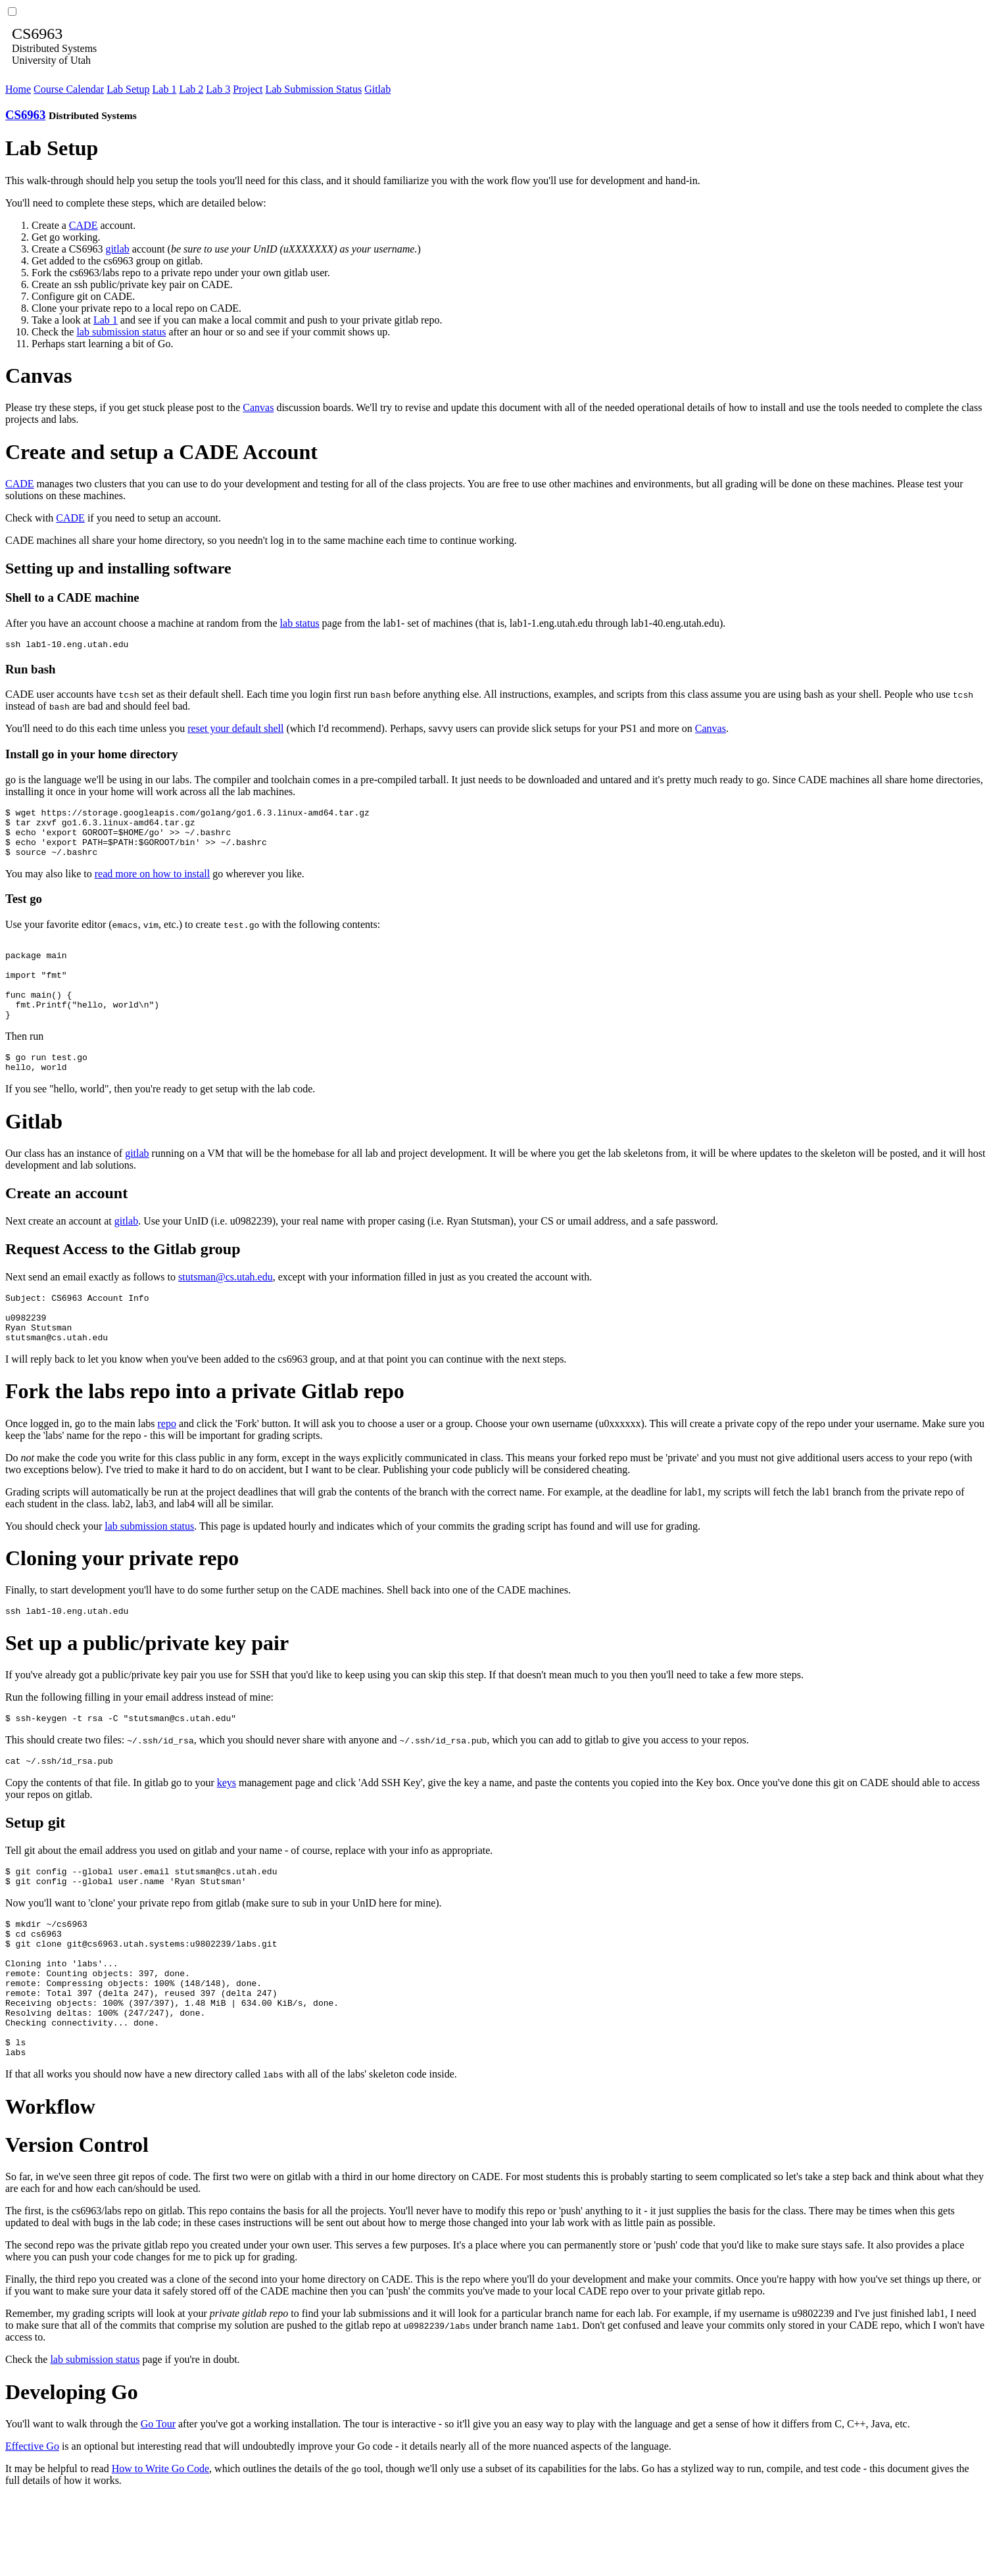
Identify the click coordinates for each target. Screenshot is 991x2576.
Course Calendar (69, 89)
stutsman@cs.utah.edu (225, 1308)
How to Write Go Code (160, 2547)
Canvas (258, 407)
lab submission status (121, 331)
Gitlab (377, 89)
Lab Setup (128, 89)
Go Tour (158, 2502)
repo (167, 1464)
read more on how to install (152, 885)
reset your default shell (235, 730)
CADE (83, 225)
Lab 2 (191, 89)
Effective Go (32, 2525)
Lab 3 (218, 89)
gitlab (117, 249)
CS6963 (25, 115)
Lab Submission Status (313, 89)
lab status (300, 623)
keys (226, 1829)
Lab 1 (165, 89)
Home (18, 89)
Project (247, 89)
